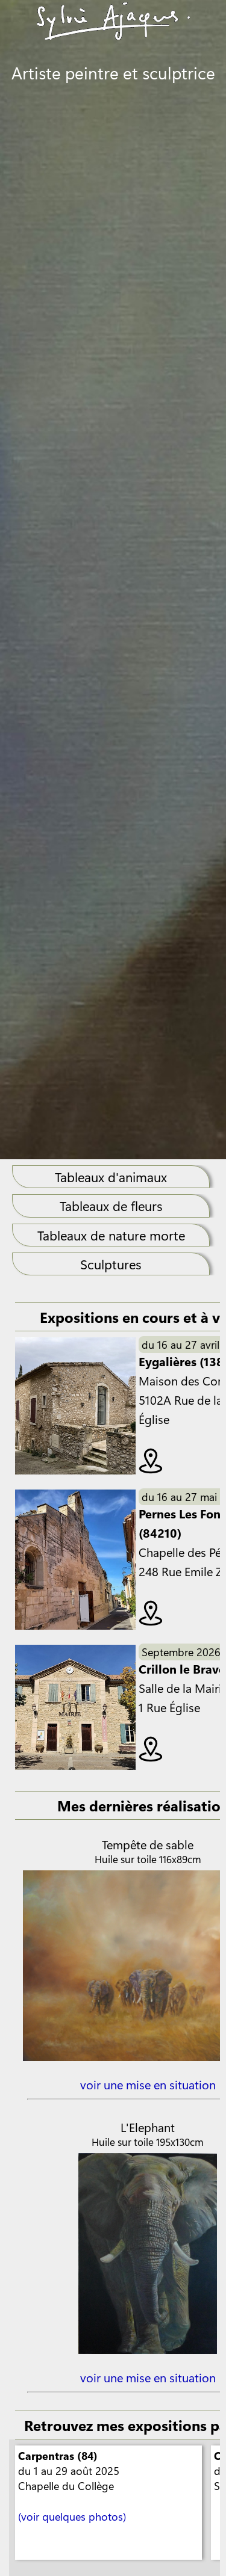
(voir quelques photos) (72, 2516)
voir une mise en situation (148, 2084)
